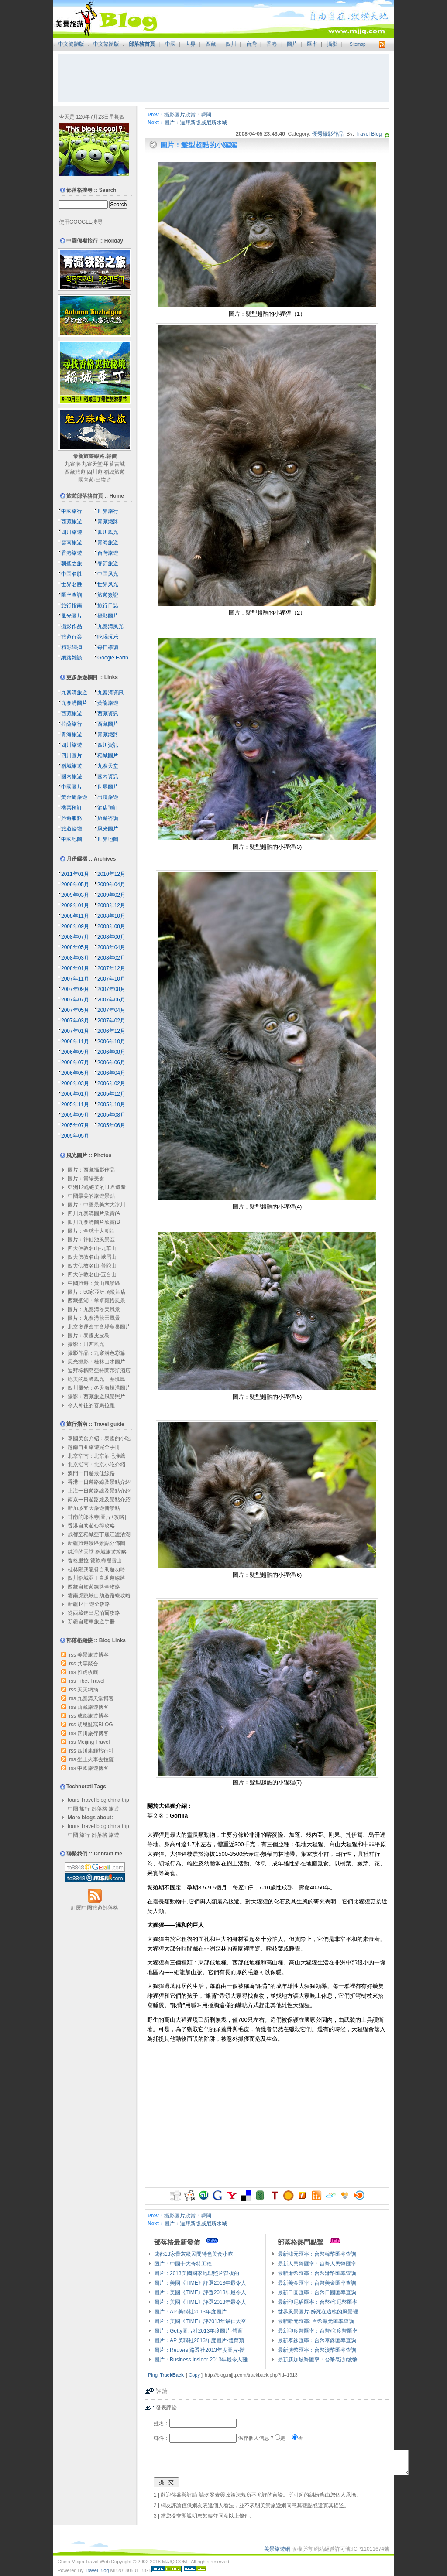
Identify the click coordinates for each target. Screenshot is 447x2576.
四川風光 (107, 532)
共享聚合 (87, 1663)
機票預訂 (71, 808)
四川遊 (95, 472)
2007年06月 (111, 1000)
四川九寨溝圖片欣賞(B (94, 1222)
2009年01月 (75, 905)
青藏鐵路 (107, 522)
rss (72, 1655)
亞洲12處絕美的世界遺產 (97, 1187)
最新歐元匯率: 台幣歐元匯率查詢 (316, 2321)
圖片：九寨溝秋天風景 (94, 1318)
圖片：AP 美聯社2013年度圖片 (190, 2312)
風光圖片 (71, 616)
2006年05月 (75, 1073)
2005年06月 (111, 1125)
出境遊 (103, 480)
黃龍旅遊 (107, 703)
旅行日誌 (107, 605)
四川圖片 (71, 755)
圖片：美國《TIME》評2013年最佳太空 (200, 2321)
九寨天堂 (92, 464)
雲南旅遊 (71, 543)
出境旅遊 (107, 797)
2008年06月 (111, 937)
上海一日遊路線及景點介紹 (99, 1491)
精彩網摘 (71, 647)
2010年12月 (111, 874)
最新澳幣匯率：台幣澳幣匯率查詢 (317, 2350)
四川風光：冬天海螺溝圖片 (99, 1388)
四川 (231, 44)
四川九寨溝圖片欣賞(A (94, 1213)
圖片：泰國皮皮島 (89, 1335)
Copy (194, 2375)
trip (125, 1800)
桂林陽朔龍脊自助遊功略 (96, 1569)
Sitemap (358, 44)
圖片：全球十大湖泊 (91, 1231)
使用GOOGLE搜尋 (81, 222)
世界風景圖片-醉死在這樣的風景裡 (318, 2312)
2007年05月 (75, 1010)
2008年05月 (75, 947)
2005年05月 (75, 1136)
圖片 (292, 44)
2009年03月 (75, 895)
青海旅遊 (107, 543)
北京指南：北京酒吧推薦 (96, 1456)
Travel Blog (368, 134)
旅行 (84, 1809)
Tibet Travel (90, 1681)
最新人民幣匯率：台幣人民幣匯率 (317, 2264)
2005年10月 (111, 1104)
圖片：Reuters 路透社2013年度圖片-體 (199, 2350)
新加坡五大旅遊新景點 (94, 1508)
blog (101, 1800)
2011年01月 (75, 874)
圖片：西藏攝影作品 (91, 1170)
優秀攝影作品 (328, 134)
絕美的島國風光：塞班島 (96, 1379)
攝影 (332, 44)
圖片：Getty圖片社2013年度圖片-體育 (198, 2331)
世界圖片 (107, 787)
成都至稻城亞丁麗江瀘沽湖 (99, 1534)
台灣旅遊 (107, 553)
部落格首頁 (142, 44)
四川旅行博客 (93, 1733)
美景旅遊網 (277, 2549)
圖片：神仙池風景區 (91, 1240)
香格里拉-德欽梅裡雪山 (95, 1561)
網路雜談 (71, 658)
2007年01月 (75, 1031)
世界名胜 (71, 584)
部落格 (99, 1809)
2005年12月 (111, 1094)
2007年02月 (111, 1021)
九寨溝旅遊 (74, 693)
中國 (170, 44)
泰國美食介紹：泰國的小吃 (99, 1438)
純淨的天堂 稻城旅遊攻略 (97, 1552)
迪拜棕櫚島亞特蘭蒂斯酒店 (99, 1370)
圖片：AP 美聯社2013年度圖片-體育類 (199, 2340)
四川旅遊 (71, 532)
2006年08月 (111, 1052)
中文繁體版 (106, 44)
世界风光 (107, 584)
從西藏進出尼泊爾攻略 (94, 1613)
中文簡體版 (71, 44)
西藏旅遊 (75, 472)
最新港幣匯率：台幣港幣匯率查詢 (317, 2273)
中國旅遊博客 (93, 1768)
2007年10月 (111, 979)
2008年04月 (111, 947)
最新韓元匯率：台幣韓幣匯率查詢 (317, 2254)
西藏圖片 (107, 724)
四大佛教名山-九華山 (92, 1248)
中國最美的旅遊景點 (91, 1196)
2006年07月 (75, 1062)
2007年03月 (75, 1021)
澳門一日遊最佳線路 (91, 1473)
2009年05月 (75, 884)
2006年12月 (111, 1031)
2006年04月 (111, 1073)
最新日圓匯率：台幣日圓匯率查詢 (317, 2292)
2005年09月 (75, 1115)
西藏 (211, 44)
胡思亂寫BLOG (95, 1725)
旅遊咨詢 (107, 818)
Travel (88, 1800)
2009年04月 (111, 884)
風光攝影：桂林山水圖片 (96, 1362)
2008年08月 (111, 926)
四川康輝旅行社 (95, 1751)
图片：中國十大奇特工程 (183, 2264)
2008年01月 (75, 968)
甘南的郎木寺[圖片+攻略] (97, 1517)
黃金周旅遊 (74, 797)
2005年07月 (75, 1125)
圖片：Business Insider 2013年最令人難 (201, 2360)
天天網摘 (87, 1690)
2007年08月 (111, 989)
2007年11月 (75, 979)
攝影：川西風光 (86, 1344)
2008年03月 (75, 958)
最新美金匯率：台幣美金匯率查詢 (317, 2283)
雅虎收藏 (87, 1672)
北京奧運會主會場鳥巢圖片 (99, 1327)
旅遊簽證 (107, 595)
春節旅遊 (107, 563)
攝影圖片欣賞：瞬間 (187, 115)
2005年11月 (75, 1104)
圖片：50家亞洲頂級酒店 (97, 1292)
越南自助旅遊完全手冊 (94, 1447)
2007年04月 (111, 1010)
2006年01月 (75, 1094)
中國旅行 (71, 511)
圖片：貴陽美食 (86, 1178)
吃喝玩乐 (107, 637)
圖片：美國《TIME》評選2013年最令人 (200, 2283)
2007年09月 (75, 989)
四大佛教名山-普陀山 (92, 1266)
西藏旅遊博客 (93, 1707)
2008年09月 (75, 926)
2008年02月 (111, 958)
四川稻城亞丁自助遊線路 (96, 1578)
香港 (271, 44)
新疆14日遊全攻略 (89, 1604)
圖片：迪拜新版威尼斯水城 (195, 123)
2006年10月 (111, 1042)
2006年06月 (111, 1062)
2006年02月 (111, 1083)
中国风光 (107, 574)
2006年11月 (75, 1042)
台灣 (251, 44)
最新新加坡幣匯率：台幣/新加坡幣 (318, 2360)
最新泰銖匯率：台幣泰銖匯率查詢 (317, 2340)
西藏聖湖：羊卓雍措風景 (96, 1301)
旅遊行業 (71, 637)
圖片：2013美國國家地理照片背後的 (196, 2273)
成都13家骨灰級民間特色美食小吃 (193, 2254)
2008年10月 (111, 916)
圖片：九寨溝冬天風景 (94, 1309)
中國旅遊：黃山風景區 (94, 1283)
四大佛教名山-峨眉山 (92, 1257)
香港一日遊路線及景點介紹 (99, 1482)
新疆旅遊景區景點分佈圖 (96, 1543)
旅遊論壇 (71, 829)
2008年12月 (111, 905)
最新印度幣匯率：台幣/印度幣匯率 (318, 2331)
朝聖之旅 (71, 563)
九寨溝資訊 (110, 693)
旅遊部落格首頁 (84, 496)
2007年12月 (111, 968)
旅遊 (114, 1809)
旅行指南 (71, 605)
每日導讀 (107, 647)
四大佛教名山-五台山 (92, 1274)
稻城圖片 (107, 755)
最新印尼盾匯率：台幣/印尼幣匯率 (318, 2302)
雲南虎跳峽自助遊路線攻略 (99, 1595)
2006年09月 (75, 1052)
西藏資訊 (107, 714)
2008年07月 (75, 937)
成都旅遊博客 (93, 1716)
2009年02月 (111, 895)
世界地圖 (107, 839)
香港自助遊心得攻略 (91, 1526)
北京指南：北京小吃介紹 (96, 1465)
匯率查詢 (71, 595)
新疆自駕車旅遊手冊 (91, 1622)
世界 (190, 44)
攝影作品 (71, 626)
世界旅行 (107, 511)
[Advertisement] (223, 78)
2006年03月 (75, 1083)
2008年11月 (75, 916)
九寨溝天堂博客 (95, 1698)
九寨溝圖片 (74, 703)
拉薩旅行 (71, 724)
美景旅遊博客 (93, 1655)
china (114, 1800)
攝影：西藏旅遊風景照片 (96, 1397)
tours (73, 1800)
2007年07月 (75, 1000)
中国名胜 (71, 574)
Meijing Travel (93, 1742)
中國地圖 (71, 839)
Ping (153, 2375)
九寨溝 (72, 464)
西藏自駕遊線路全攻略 (94, 1587)
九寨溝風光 (110, 626)
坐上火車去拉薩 (95, 1759)
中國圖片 (71, 787)
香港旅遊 (71, 553)
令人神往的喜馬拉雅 (91, 1405)
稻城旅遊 (114, 472)
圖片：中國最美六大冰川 (96, 1205)
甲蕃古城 (114, 464)
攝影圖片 (107, 616)
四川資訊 (107, 745)
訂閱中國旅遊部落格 (94, 1908)
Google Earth (112, 658)
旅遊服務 (71, 818)
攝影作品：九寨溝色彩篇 (96, 1353)
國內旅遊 (71, 776)
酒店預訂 (107, 808)
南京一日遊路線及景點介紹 (99, 1499)
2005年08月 (111, 1115)
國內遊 (86, 480)
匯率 (312, 44)
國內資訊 (107, 776)
